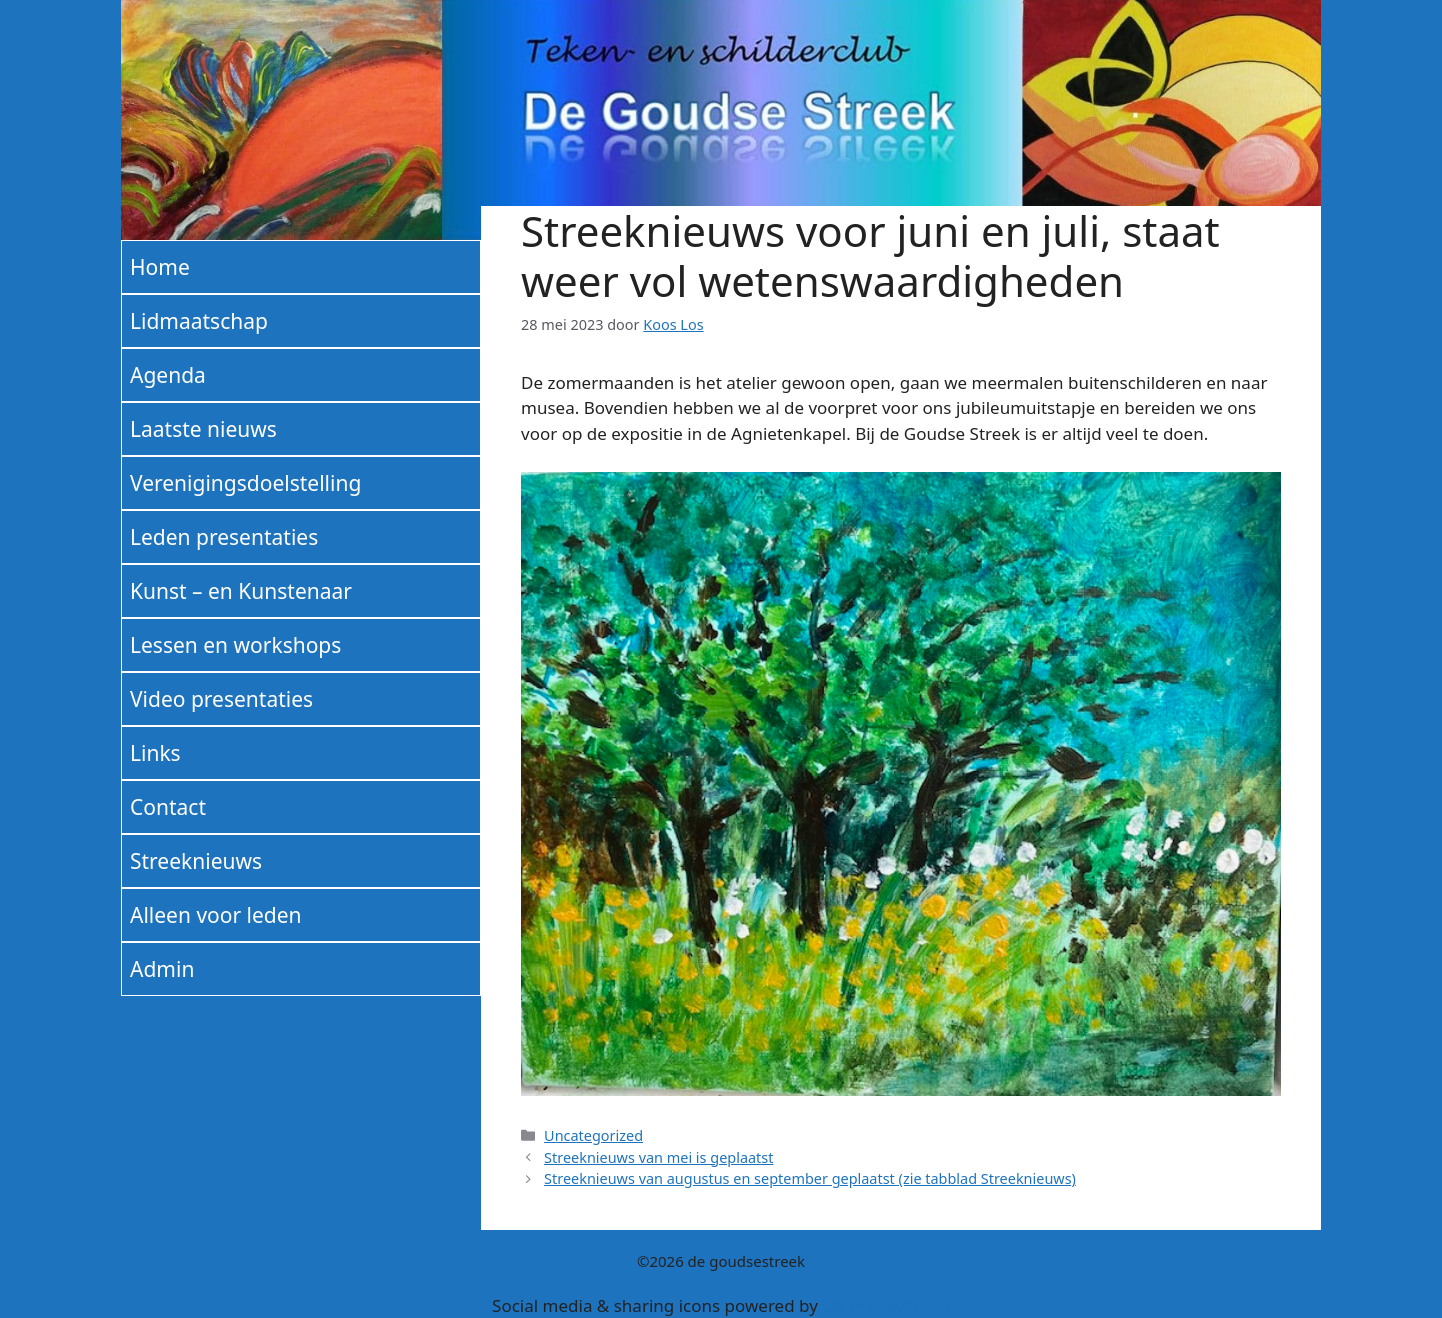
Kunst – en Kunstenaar (241, 591)
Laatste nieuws (203, 429)
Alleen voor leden (216, 915)
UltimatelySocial (886, 1305)
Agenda (168, 375)
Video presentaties (221, 699)
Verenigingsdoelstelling (245, 483)
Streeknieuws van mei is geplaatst (658, 1157)
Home (160, 267)
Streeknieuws (196, 861)
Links (155, 753)
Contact (168, 807)
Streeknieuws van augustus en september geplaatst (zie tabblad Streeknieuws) (810, 1178)
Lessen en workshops (235, 645)
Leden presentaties (224, 537)
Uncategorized (593, 1135)
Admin (162, 969)
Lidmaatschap (199, 321)
